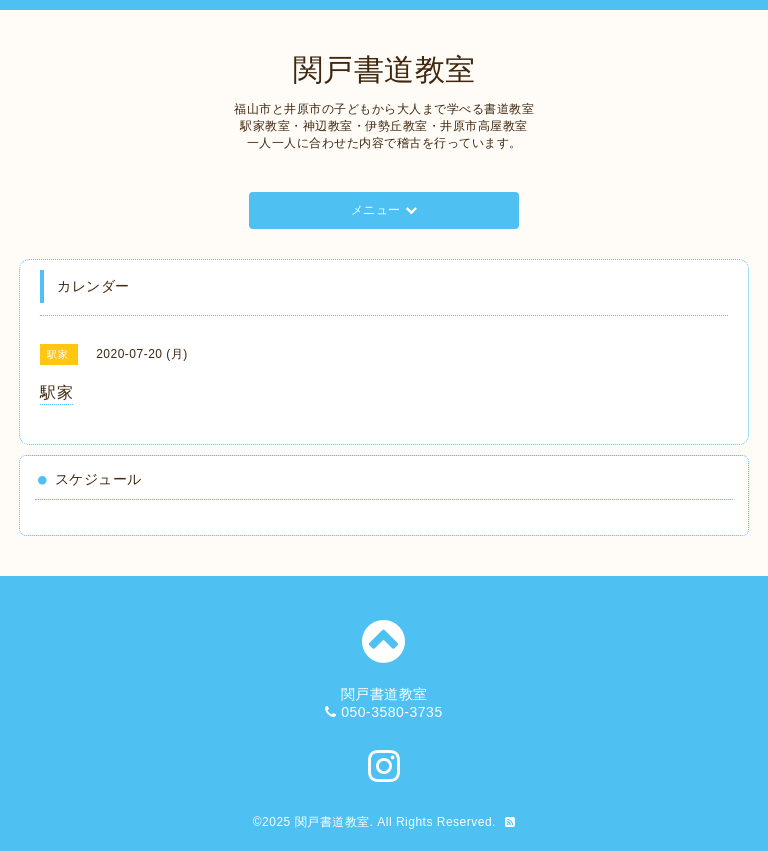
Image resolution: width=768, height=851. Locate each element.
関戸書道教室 (384, 69)
